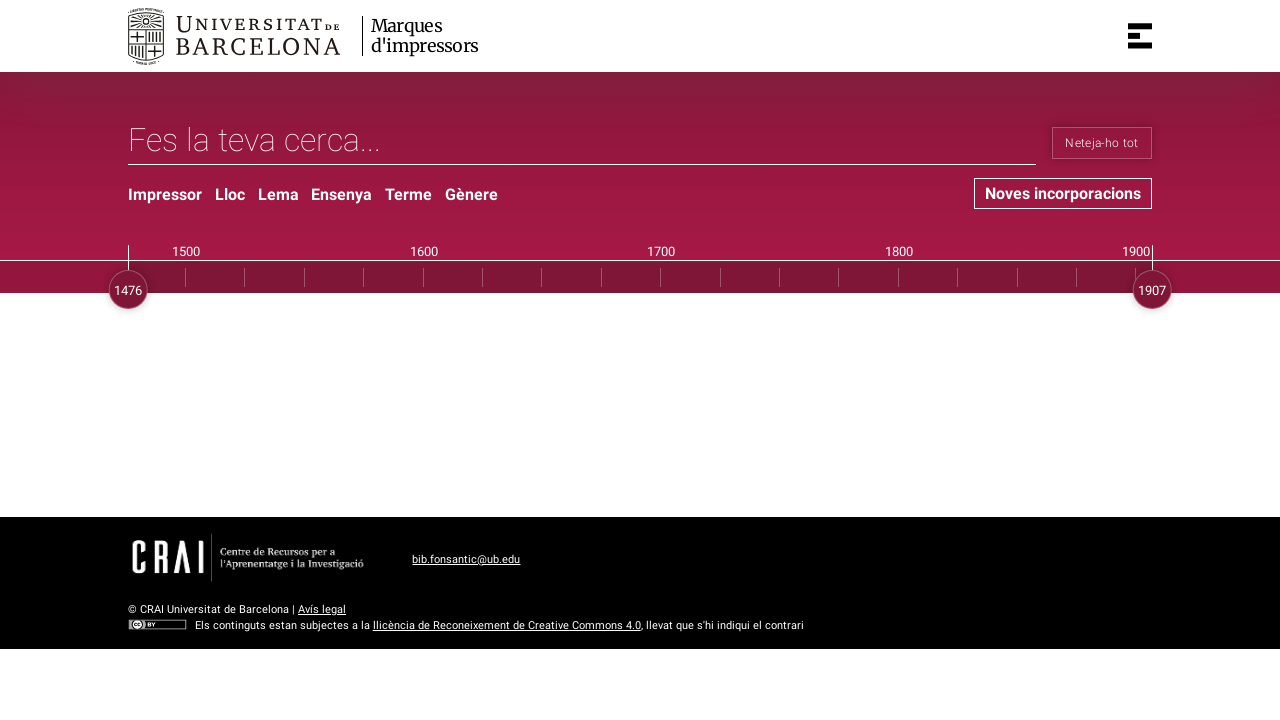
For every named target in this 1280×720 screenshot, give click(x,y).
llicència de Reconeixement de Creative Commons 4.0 (507, 625)
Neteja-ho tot (1102, 143)
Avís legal (322, 609)
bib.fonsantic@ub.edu (466, 559)
